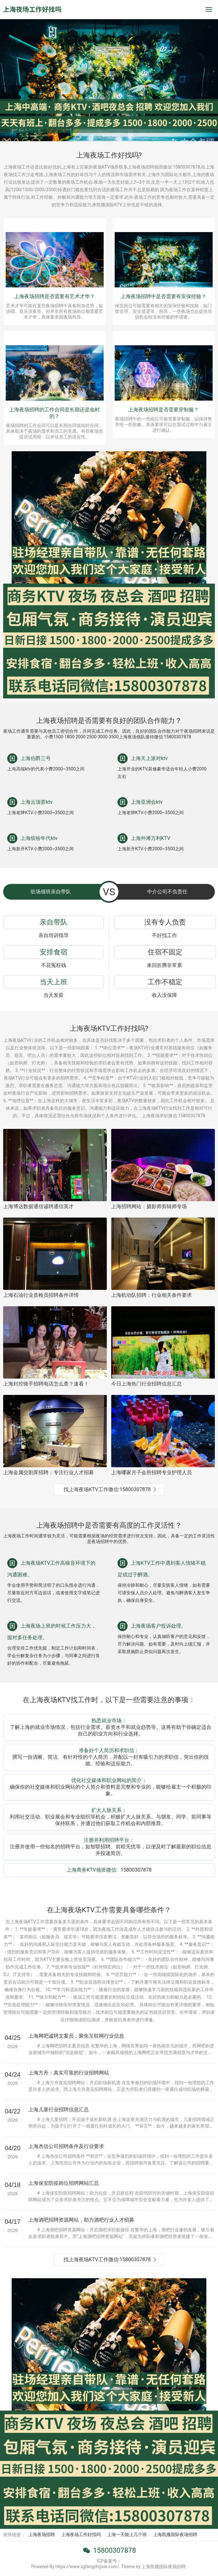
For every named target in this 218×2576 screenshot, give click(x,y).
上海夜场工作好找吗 (81, 2534)
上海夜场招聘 (41, 2534)
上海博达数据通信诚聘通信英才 (38, 1206)
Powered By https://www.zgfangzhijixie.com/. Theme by (86, 2566)
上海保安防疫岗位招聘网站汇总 (63, 2183)
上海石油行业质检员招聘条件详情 (41, 1295)
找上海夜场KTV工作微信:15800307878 (107, 1489)
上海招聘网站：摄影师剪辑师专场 (149, 1206)
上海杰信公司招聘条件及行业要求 (66, 2146)
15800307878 (114, 2550)
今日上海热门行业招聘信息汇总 (146, 1384)
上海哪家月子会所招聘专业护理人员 (151, 1472)
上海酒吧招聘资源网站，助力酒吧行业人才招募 (81, 2220)
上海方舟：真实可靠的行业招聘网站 (68, 2073)
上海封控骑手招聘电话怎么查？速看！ (46, 1384)
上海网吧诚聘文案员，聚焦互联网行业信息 (76, 2036)
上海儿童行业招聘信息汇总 (58, 2109)
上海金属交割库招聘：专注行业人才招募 (48, 1472)
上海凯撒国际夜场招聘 (175, 2534)
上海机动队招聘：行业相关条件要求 (151, 1295)
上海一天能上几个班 (127, 2534)
